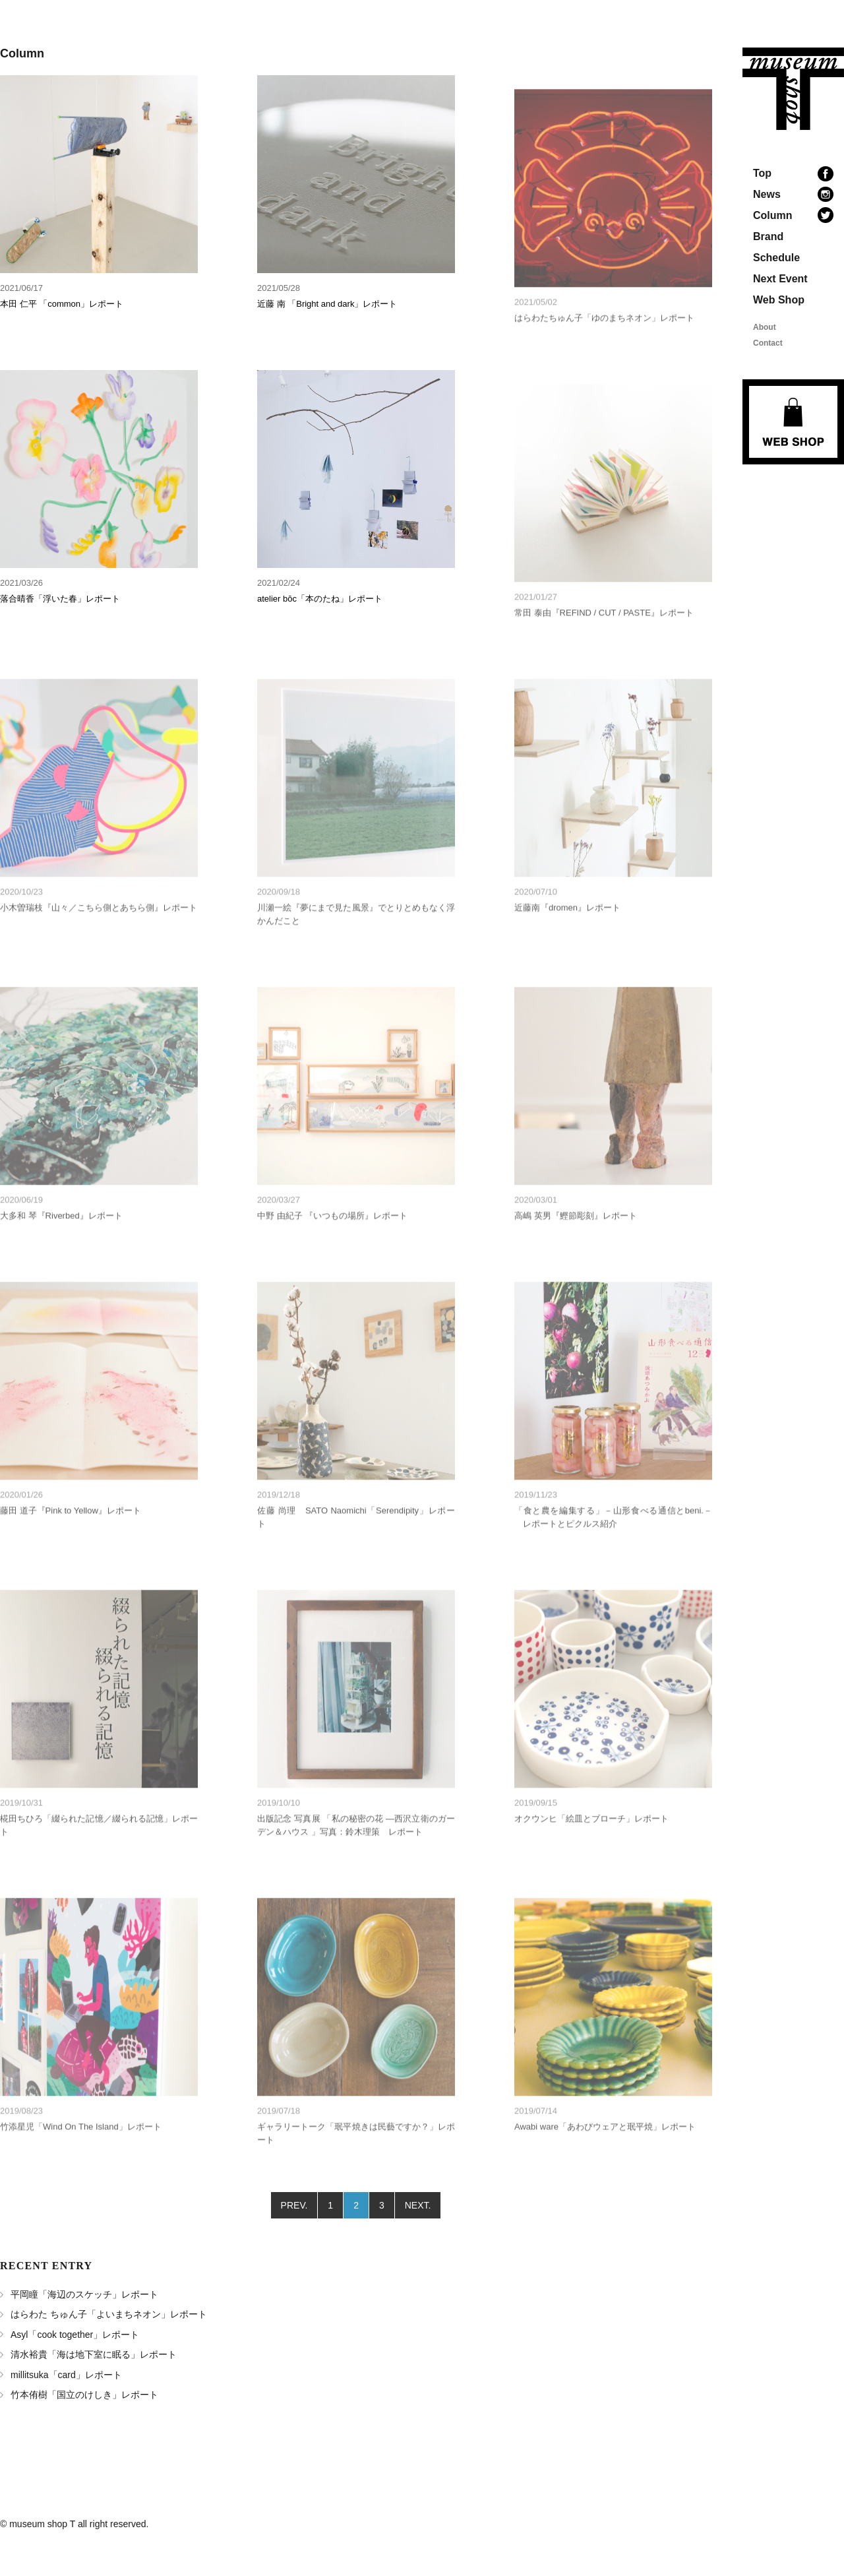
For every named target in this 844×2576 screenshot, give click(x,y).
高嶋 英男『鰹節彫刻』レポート (575, 1240)
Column (773, 215)
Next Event (780, 278)
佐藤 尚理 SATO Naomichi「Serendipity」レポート (356, 1542)
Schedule (776, 257)
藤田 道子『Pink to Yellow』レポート (70, 1535)
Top (762, 173)
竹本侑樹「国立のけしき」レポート (84, 2394)
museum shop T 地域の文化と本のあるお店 (793, 88)
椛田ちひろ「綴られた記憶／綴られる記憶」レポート (99, 1850)
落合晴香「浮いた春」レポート (60, 599)
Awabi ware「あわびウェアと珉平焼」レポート (605, 2151)
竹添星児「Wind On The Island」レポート (81, 2151)
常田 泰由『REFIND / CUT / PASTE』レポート (604, 638)
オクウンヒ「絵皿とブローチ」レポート (591, 1843)
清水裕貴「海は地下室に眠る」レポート (94, 2354)
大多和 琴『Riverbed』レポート (61, 1240)
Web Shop (778, 299)
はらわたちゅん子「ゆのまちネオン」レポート (604, 343)
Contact (768, 343)
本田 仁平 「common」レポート (61, 304)
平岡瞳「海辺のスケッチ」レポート (84, 2294)
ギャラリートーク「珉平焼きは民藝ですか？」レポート (356, 2158)
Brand (768, 236)
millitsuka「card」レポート (66, 2375)
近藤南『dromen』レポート (567, 932)
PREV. (294, 2205)
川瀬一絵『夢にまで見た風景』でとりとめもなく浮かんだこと (356, 939)
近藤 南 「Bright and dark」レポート (327, 304)
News (767, 194)
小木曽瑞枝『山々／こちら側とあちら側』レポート (98, 932)
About (764, 327)
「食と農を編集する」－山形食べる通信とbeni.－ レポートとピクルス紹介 (613, 1542)
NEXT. (418, 2205)
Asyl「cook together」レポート (75, 2334)
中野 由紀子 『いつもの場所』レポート (332, 1240)
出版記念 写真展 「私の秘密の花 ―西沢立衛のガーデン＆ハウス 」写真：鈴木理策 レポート (356, 1850)
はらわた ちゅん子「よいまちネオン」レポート (109, 2314)
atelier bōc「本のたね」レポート (319, 599)
